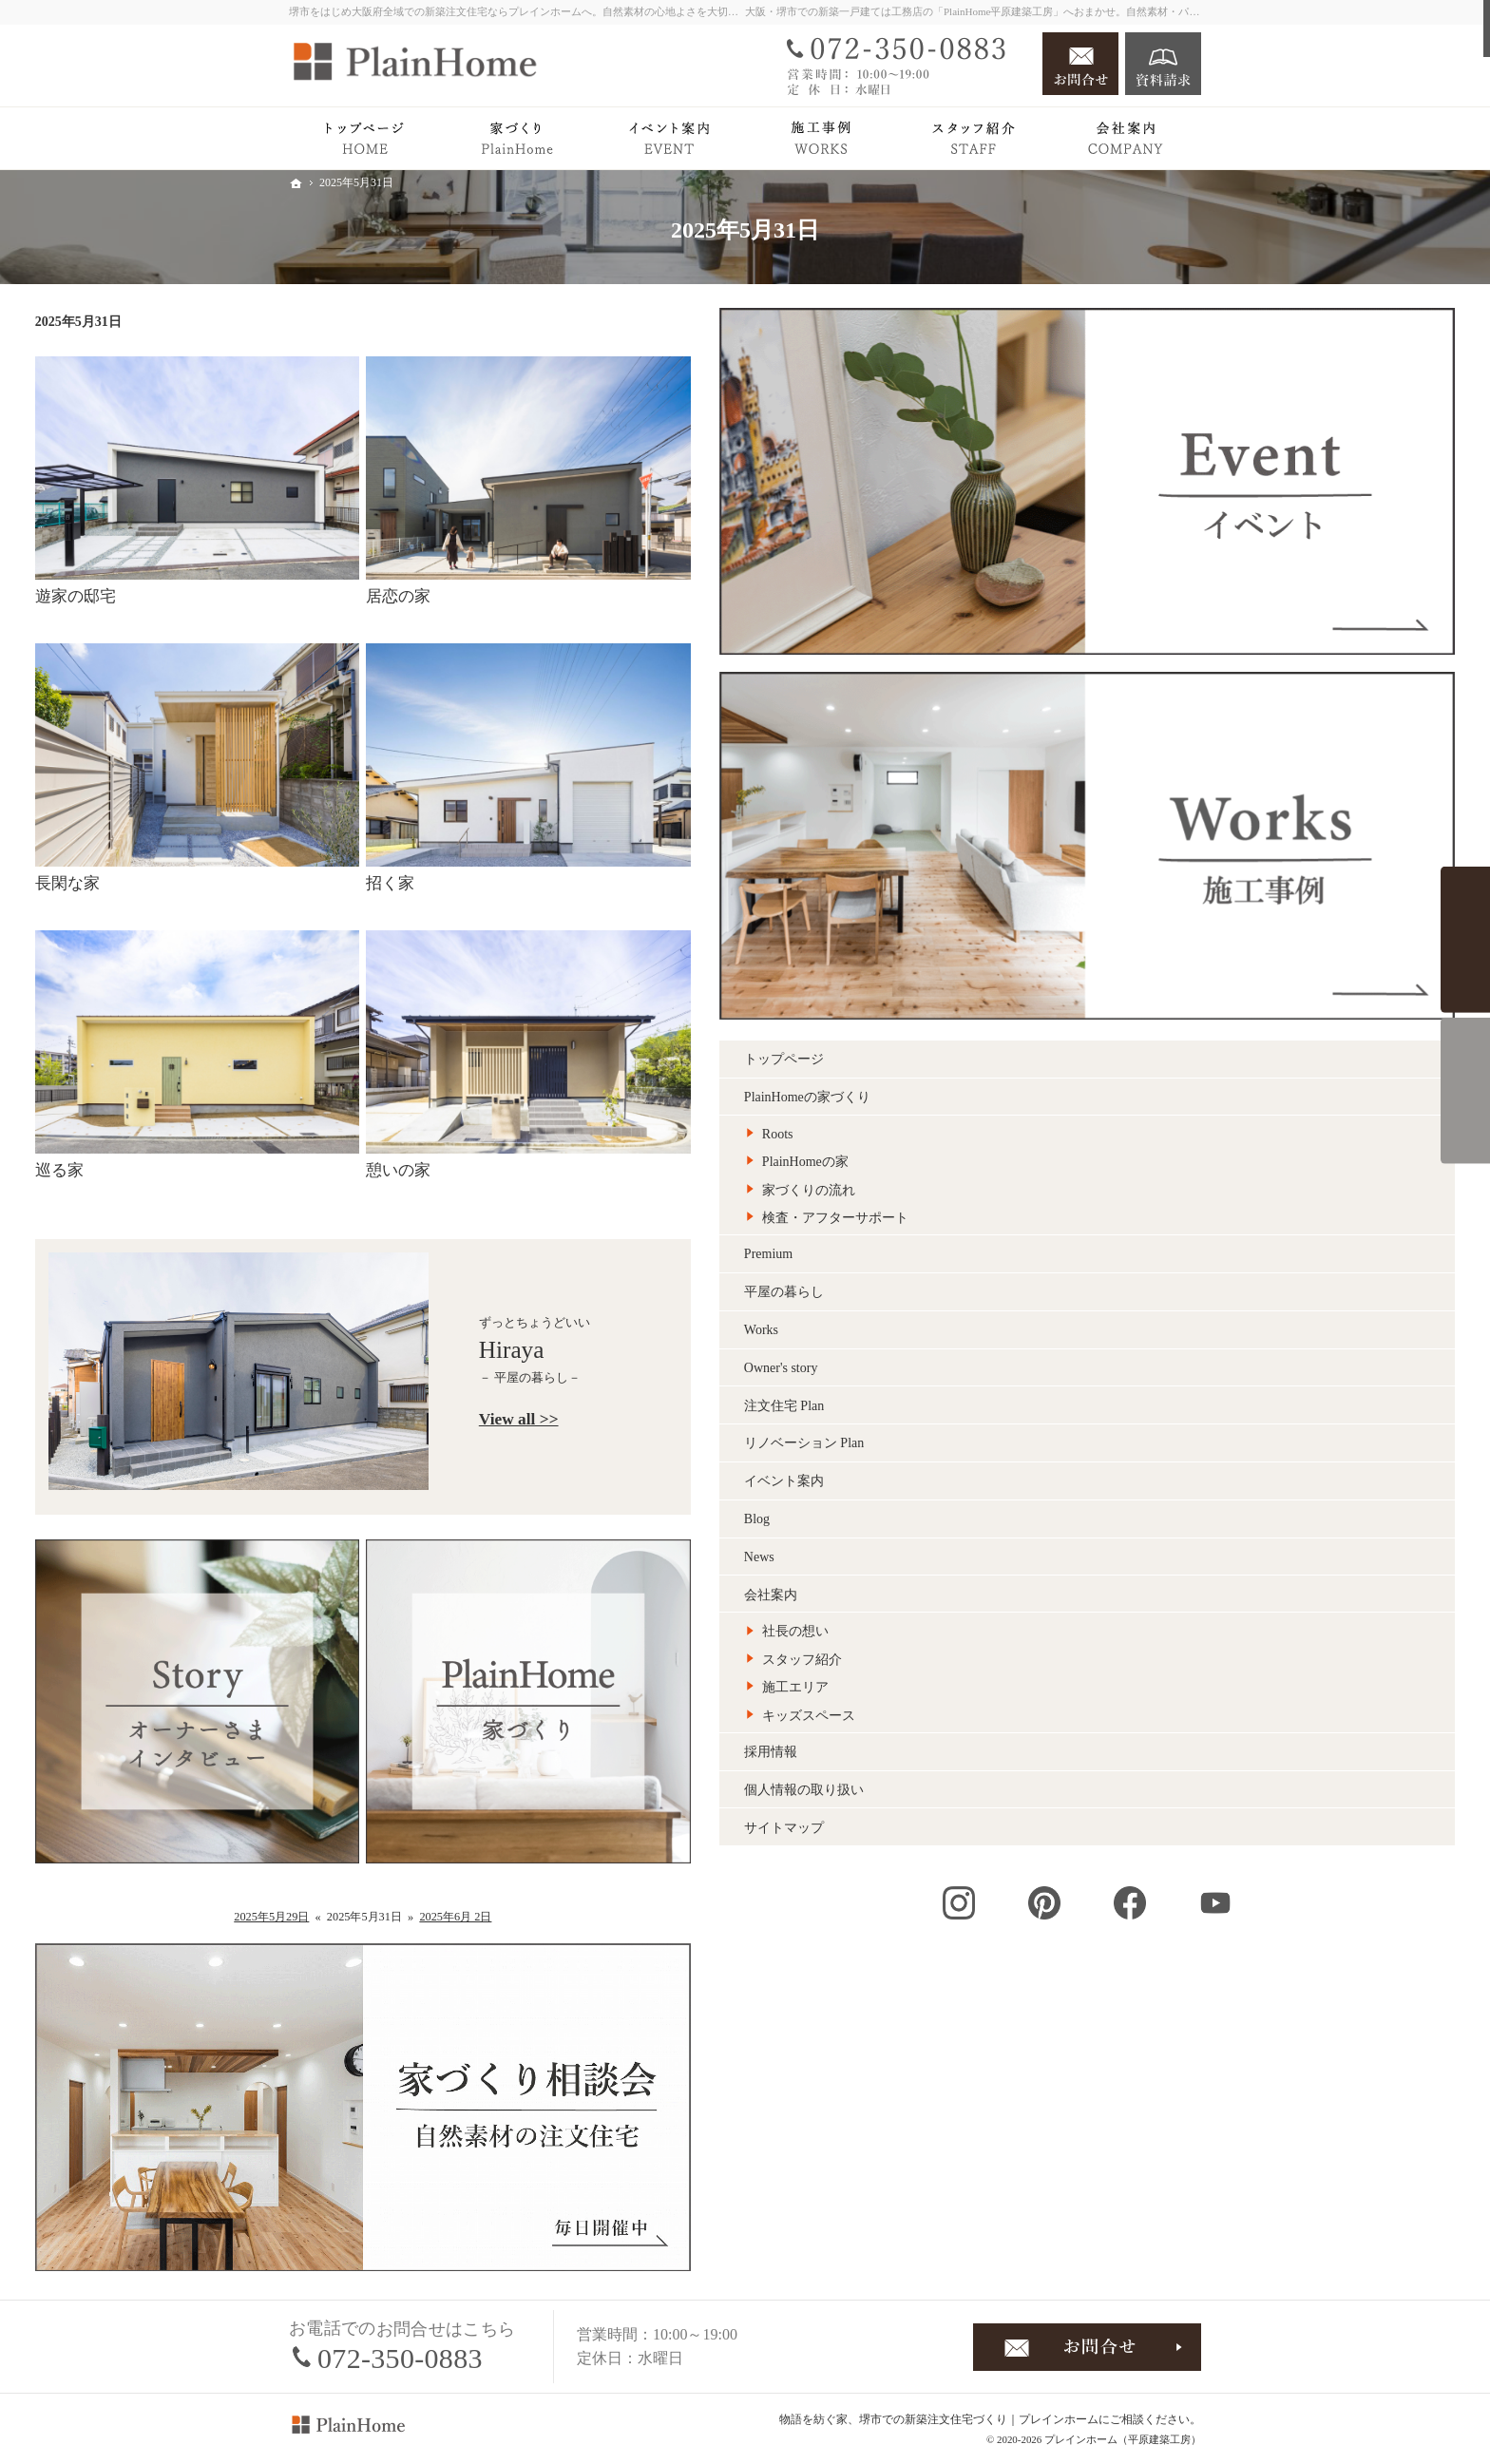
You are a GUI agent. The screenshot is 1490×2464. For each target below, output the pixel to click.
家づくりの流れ (1062, 710)
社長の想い (1049, 1152)
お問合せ (1080, 63)
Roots (1031, 654)
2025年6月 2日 (710, 1916)
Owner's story (1035, 888)
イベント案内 (1038, 1002)
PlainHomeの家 (1059, 683)
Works (1015, 851)
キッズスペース (1062, 1236)
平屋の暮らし (1038, 813)
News (1013, 1077)
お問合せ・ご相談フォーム (1087, 2347)
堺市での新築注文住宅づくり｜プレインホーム (978, 2419)
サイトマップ (1038, 1348)
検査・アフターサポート (1089, 739)
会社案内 (1024, 1115)
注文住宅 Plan (1038, 926)
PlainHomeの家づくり (1061, 618)
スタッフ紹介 (1056, 1180)
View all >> (772, 1419)
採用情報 (1024, 1273)
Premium (1022, 775)
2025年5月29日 (525, 1916)
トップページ (1038, 580)
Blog (1010, 1040)
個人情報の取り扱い (1058, 1310)
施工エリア (1049, 1208)
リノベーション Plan (1058, 964)
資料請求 (1163, 63)
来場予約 (1465, 1091)
